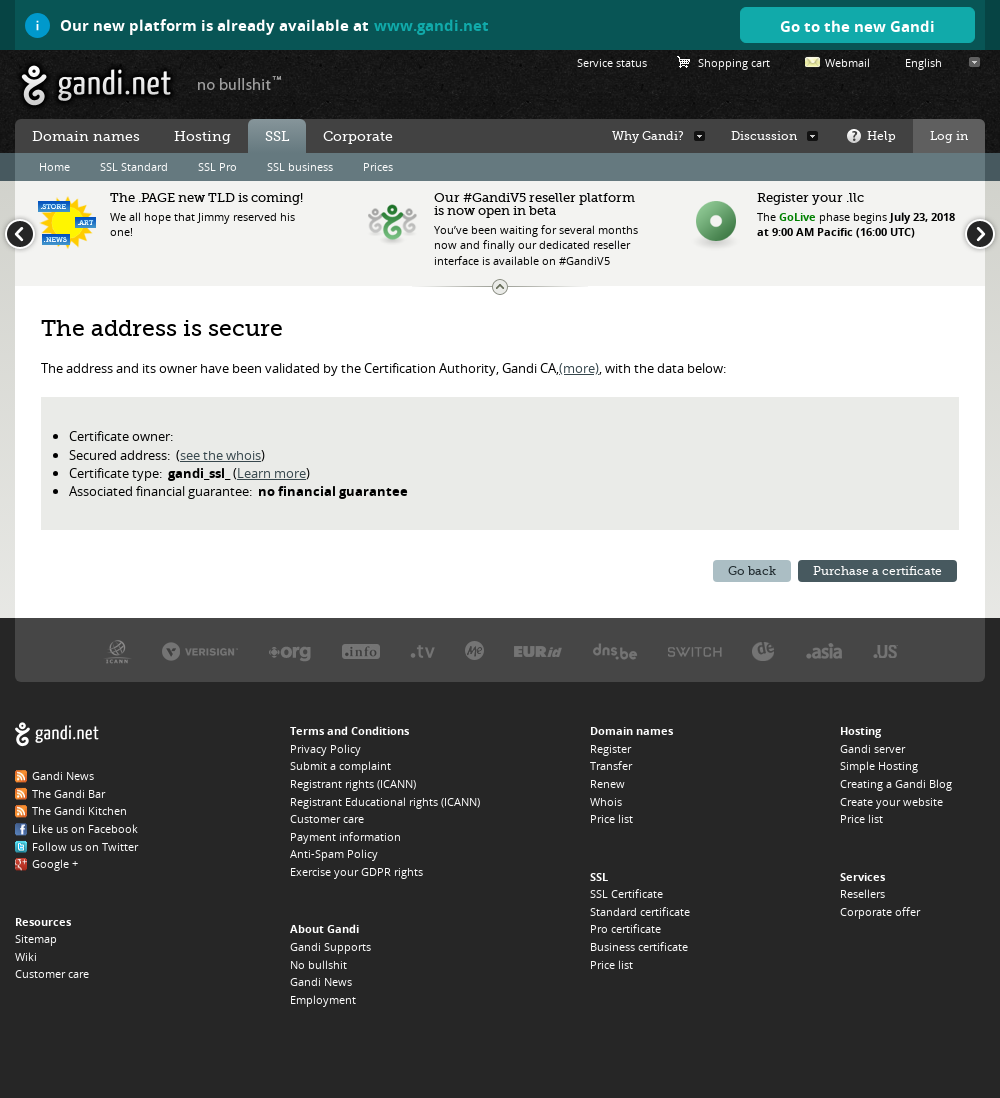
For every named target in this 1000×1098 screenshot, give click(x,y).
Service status (612, 62)
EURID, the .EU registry (538, 650)
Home (54, 166)
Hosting (202, 136)
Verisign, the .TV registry (422, 650)
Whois (606, 801)
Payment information (345, 836)
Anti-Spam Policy (334, 853)
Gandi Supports (330, 946)
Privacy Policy (325, 748)
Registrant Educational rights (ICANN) (385, 801)
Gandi (96, 85)
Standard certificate (640, 911)
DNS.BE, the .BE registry (615, 650)
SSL (277, 136)
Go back (752, 571)
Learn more (271, 473)
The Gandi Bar (68, 793)
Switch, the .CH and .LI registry (695, 650)
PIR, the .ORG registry (290, 650)
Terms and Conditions (349, 730)
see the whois (220, 455)
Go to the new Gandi (857, 26)
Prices (378, 166)
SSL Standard (134, 166)
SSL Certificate (626, 893)
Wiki (26, 956)
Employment (323, 999)
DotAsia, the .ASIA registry (824, 650)
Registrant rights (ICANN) (353, 783)
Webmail (847, 62)
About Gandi (324, 928)
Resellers (862, 893)
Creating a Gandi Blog (896, 783)
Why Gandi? (648, 136)
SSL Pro (217, 166)
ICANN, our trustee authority (117, 650)
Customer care (52, 973)
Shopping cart (734, 62)
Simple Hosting (879, 765)
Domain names (86, 136)
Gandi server (872, 748)
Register (610, 748)
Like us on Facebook (85, 828)
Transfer (611, 765)
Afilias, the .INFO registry (361, 650)
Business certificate (639, 946)
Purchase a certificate (877, 571)
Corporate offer (880, 911)
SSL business (300, 166)
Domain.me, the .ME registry (474, 650)
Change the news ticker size (500, 287)
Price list (611, 818)
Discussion (764, 136)
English (923, 62)
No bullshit (318, 964)
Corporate (358, 136)
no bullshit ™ (240, 83)
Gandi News (63, 775)
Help (881, 136)
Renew (607, 783)
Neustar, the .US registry (885, 650)
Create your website (891, 801)
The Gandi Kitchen (79, 810)
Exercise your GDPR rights (356, 871)
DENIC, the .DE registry (763, 650)
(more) (579, 368)
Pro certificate (625, 928)
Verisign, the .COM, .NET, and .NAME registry (200, 650)
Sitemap (36, 938)
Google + (55, 863)
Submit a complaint (340, 765)
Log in (949, 136)
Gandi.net (57, 734)
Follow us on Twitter (85, 846)
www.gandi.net (431, 25)
